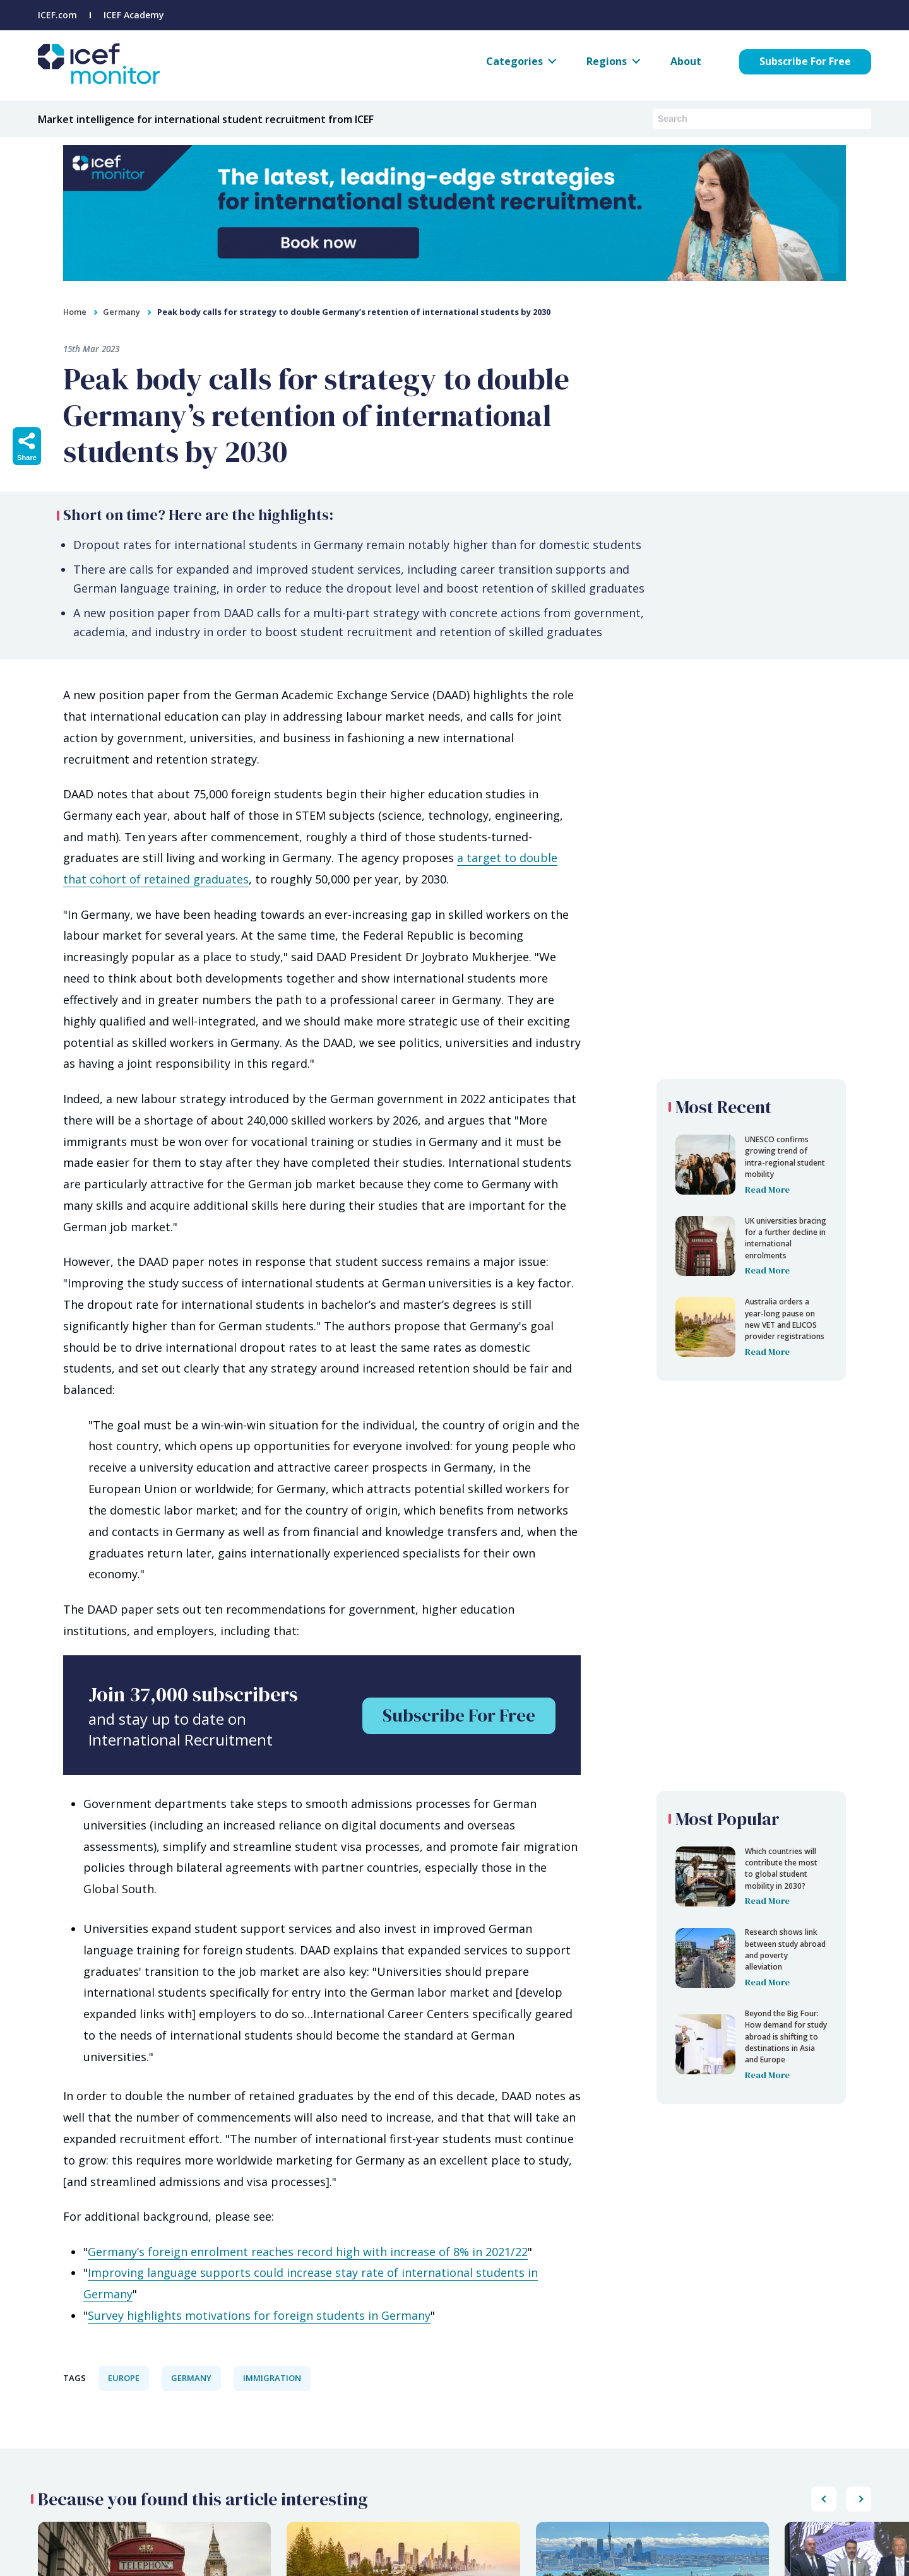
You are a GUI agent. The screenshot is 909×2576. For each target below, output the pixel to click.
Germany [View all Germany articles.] (191, 2378)
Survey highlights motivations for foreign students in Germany (259, 2315)
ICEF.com (57, 15)
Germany (121, 311)
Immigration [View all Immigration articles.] (272, 2378)
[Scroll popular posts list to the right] (823, 2499)
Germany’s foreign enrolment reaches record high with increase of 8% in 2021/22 (308, 2251)
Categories (514, 61)
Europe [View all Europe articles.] (124, 2378)
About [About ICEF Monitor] (685, 61)
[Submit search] (861, 118)
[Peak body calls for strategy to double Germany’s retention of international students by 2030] (751, 1165)
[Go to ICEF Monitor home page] (99, 80)
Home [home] (74, 311)
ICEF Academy (134, 15)
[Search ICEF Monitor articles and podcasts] (752, 119)
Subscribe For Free (459, 1715)
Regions (606, 61)
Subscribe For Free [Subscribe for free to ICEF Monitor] (805, 61)
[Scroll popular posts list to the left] (858, 2499)
